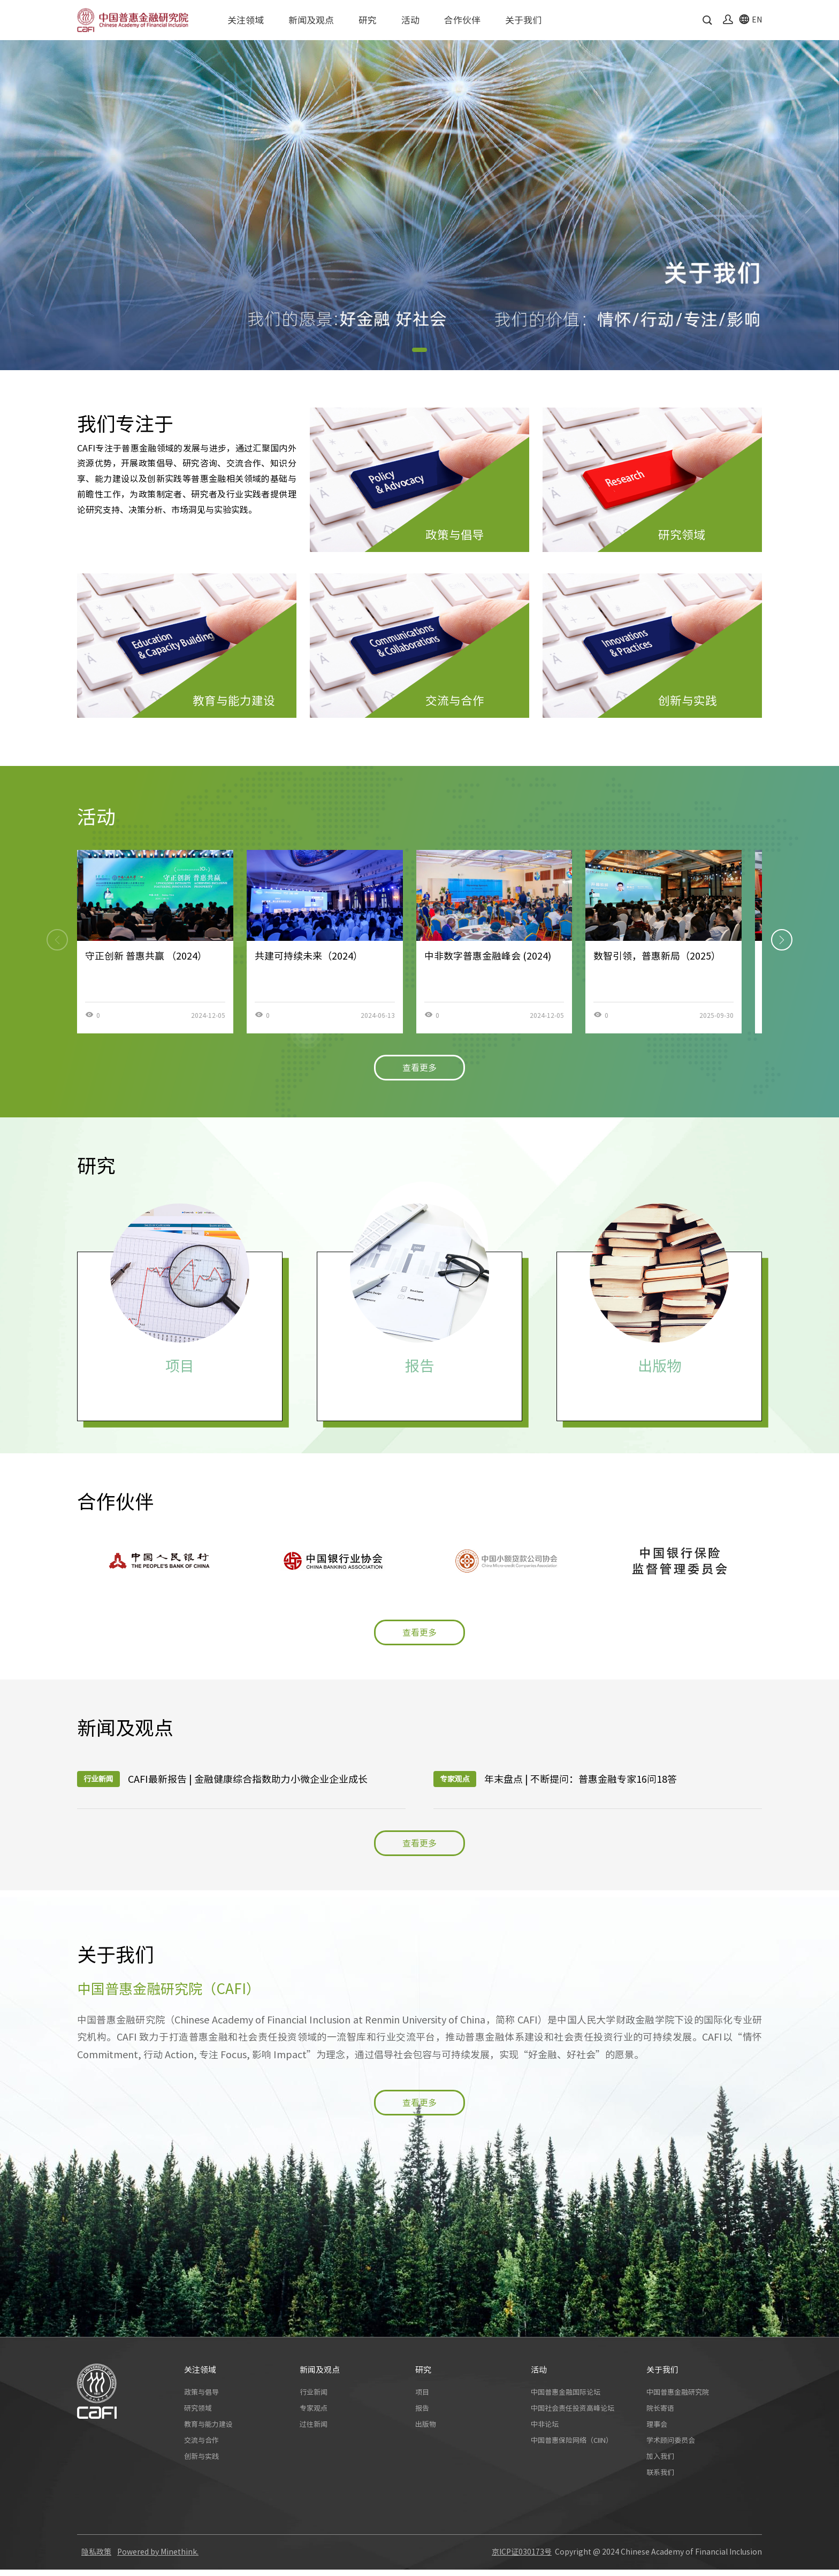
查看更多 (419, 1067)
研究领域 (198, 2414)
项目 (422, 2398)
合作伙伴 (462, 20)
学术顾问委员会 (670, 2446)
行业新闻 (313, 2398)
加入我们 (660, 2462)
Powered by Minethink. (158, 2558)
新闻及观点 (311, 20)
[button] (419, 350)
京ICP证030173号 (522, 2558)
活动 (410, 20)
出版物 (425, 2430)
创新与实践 (201, 2462)
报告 (422, 2414)
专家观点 (313, 2414)
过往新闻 (313, 2430)
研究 (368, 20)
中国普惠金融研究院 (677, 2398)
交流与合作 (201, 2446)
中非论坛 (545, 2430)
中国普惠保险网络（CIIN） (572, 2446)
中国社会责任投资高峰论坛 (572, 2414)
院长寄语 (660, 2414)
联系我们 (660, 2478)
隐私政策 (96, 2558)
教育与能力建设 (208, 2430)
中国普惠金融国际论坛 (565, 2398)
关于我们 (523, 20)
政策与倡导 (201, 2398)
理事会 (656, 2430)
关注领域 (245, 20)
